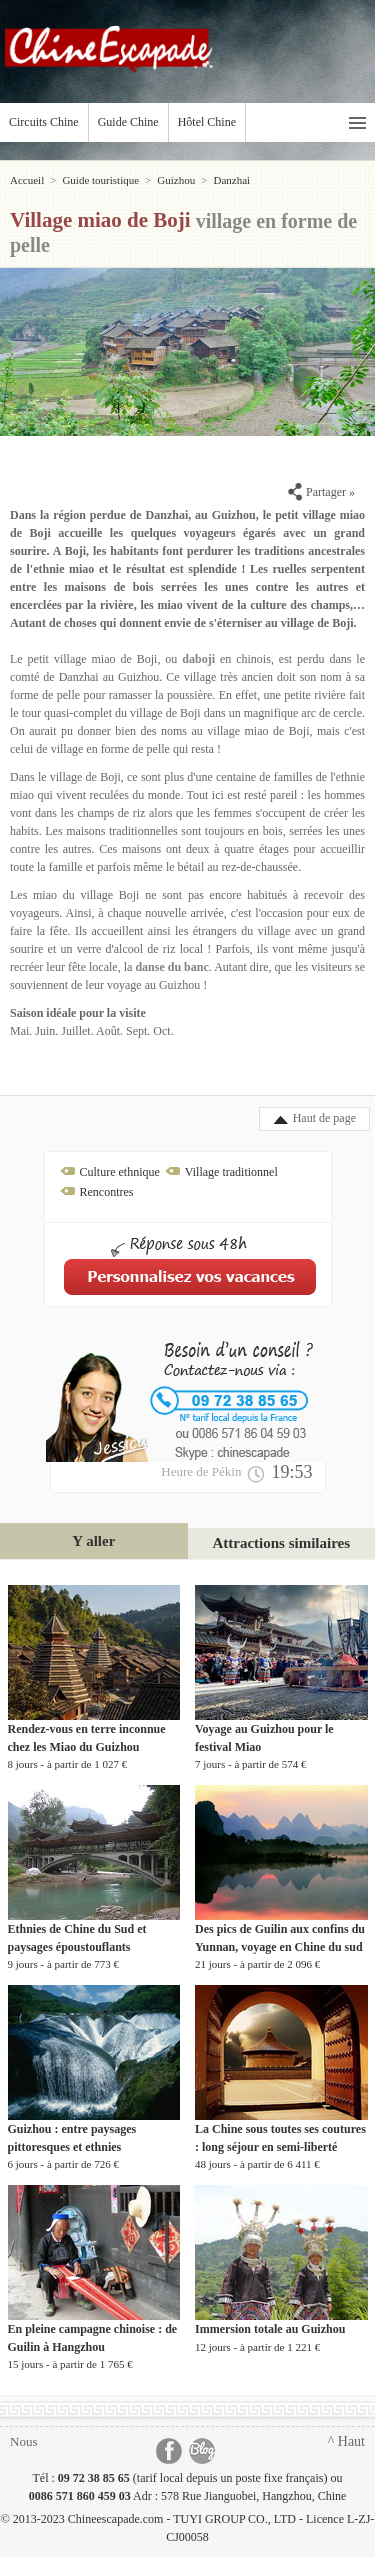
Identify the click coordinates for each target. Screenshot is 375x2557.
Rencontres (107, 1192)
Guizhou (176, 180)
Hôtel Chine (207, 122)
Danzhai (231, 180)
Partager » (321, 492)
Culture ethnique (120, 1172)
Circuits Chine (44, 122)
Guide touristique (100, 180)
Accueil (27, 180)
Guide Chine (128, 122)
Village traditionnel (231, 1172)
